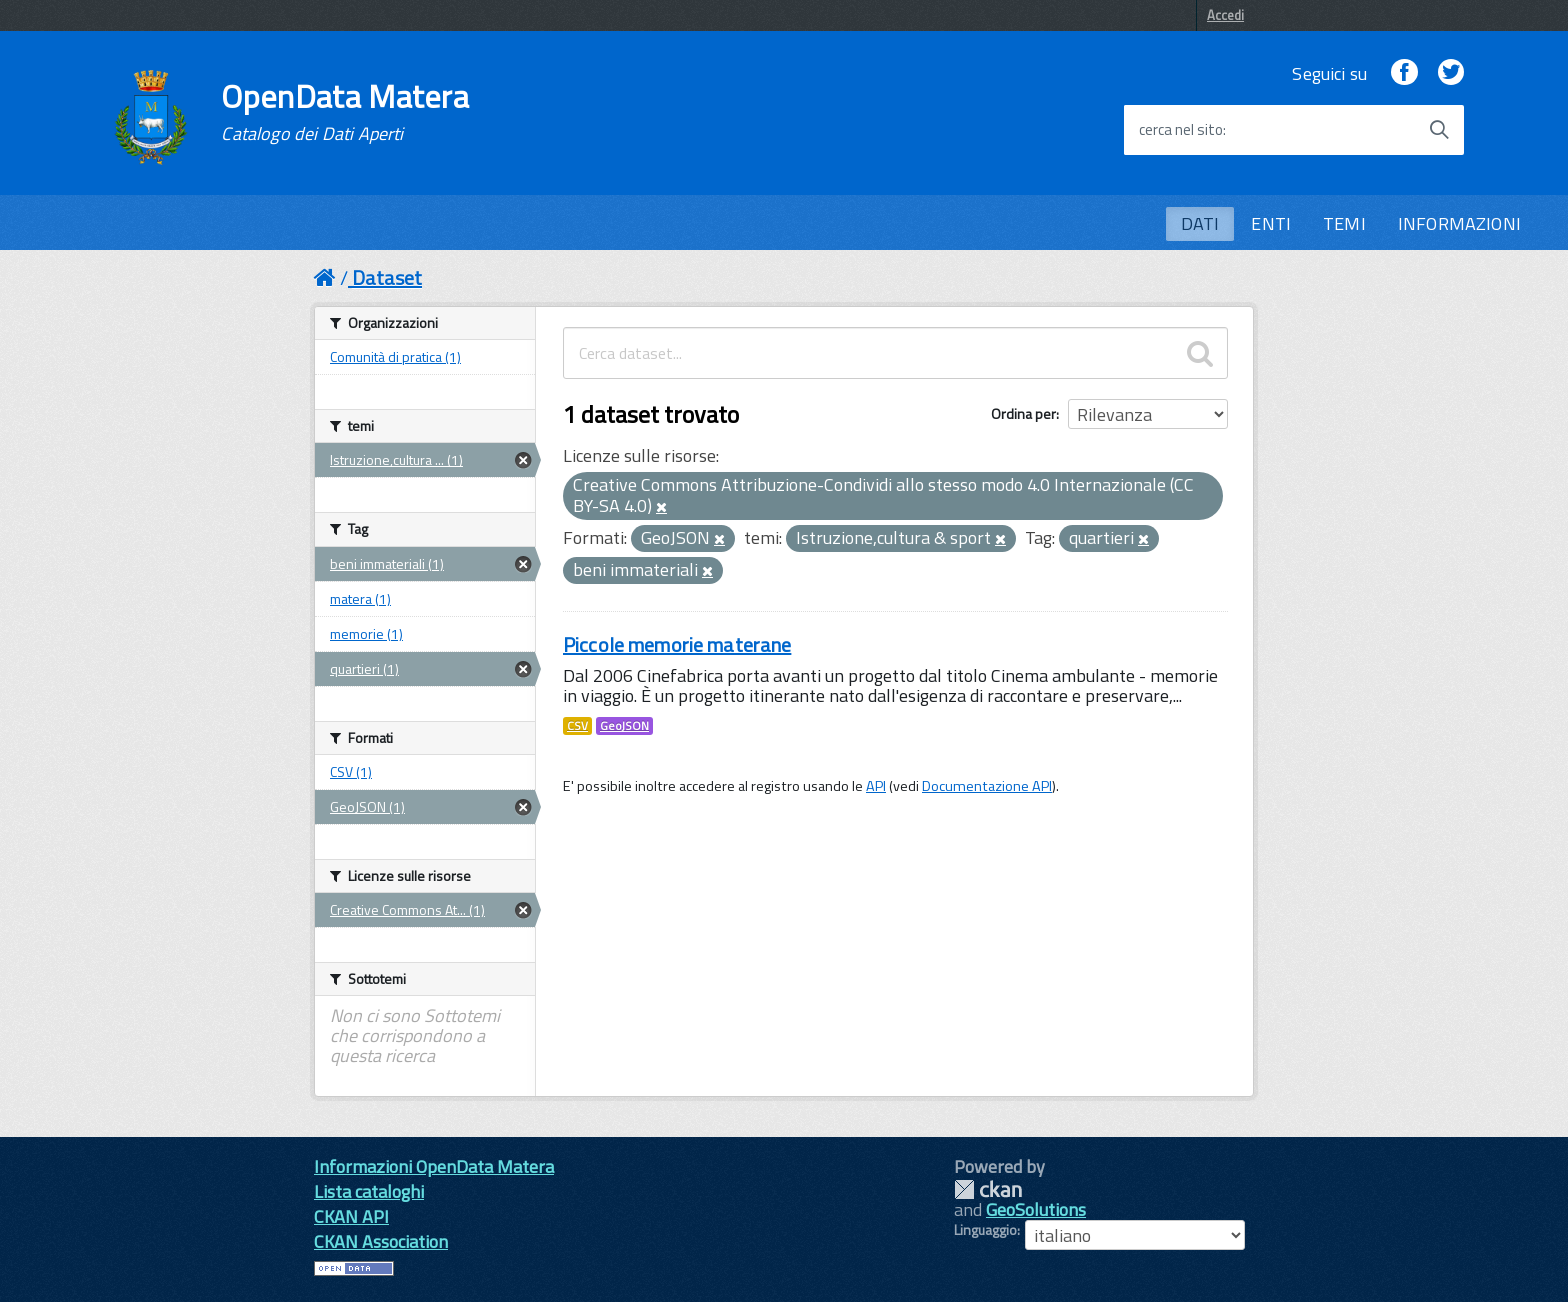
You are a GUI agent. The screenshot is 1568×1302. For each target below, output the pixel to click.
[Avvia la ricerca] (1439, 130)
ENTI (1271, 223)
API (876, 786)
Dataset (387, 277)
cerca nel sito (1181, 130)
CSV (577, 726)
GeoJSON (624, 726)
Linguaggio (985, 1230)
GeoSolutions (1036, 1209)
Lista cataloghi (369, 1191)
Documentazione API (987, 786)
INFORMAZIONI (1459, 223)
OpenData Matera (345, 112)
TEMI (1344, 223)
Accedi (1225, 15)
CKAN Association (381, 1241)
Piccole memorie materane (677, 644)
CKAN (988, 1189)
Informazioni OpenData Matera (434, 1166)
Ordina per (1023, 413)
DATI (1200, 223)
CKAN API (351, 1216)
